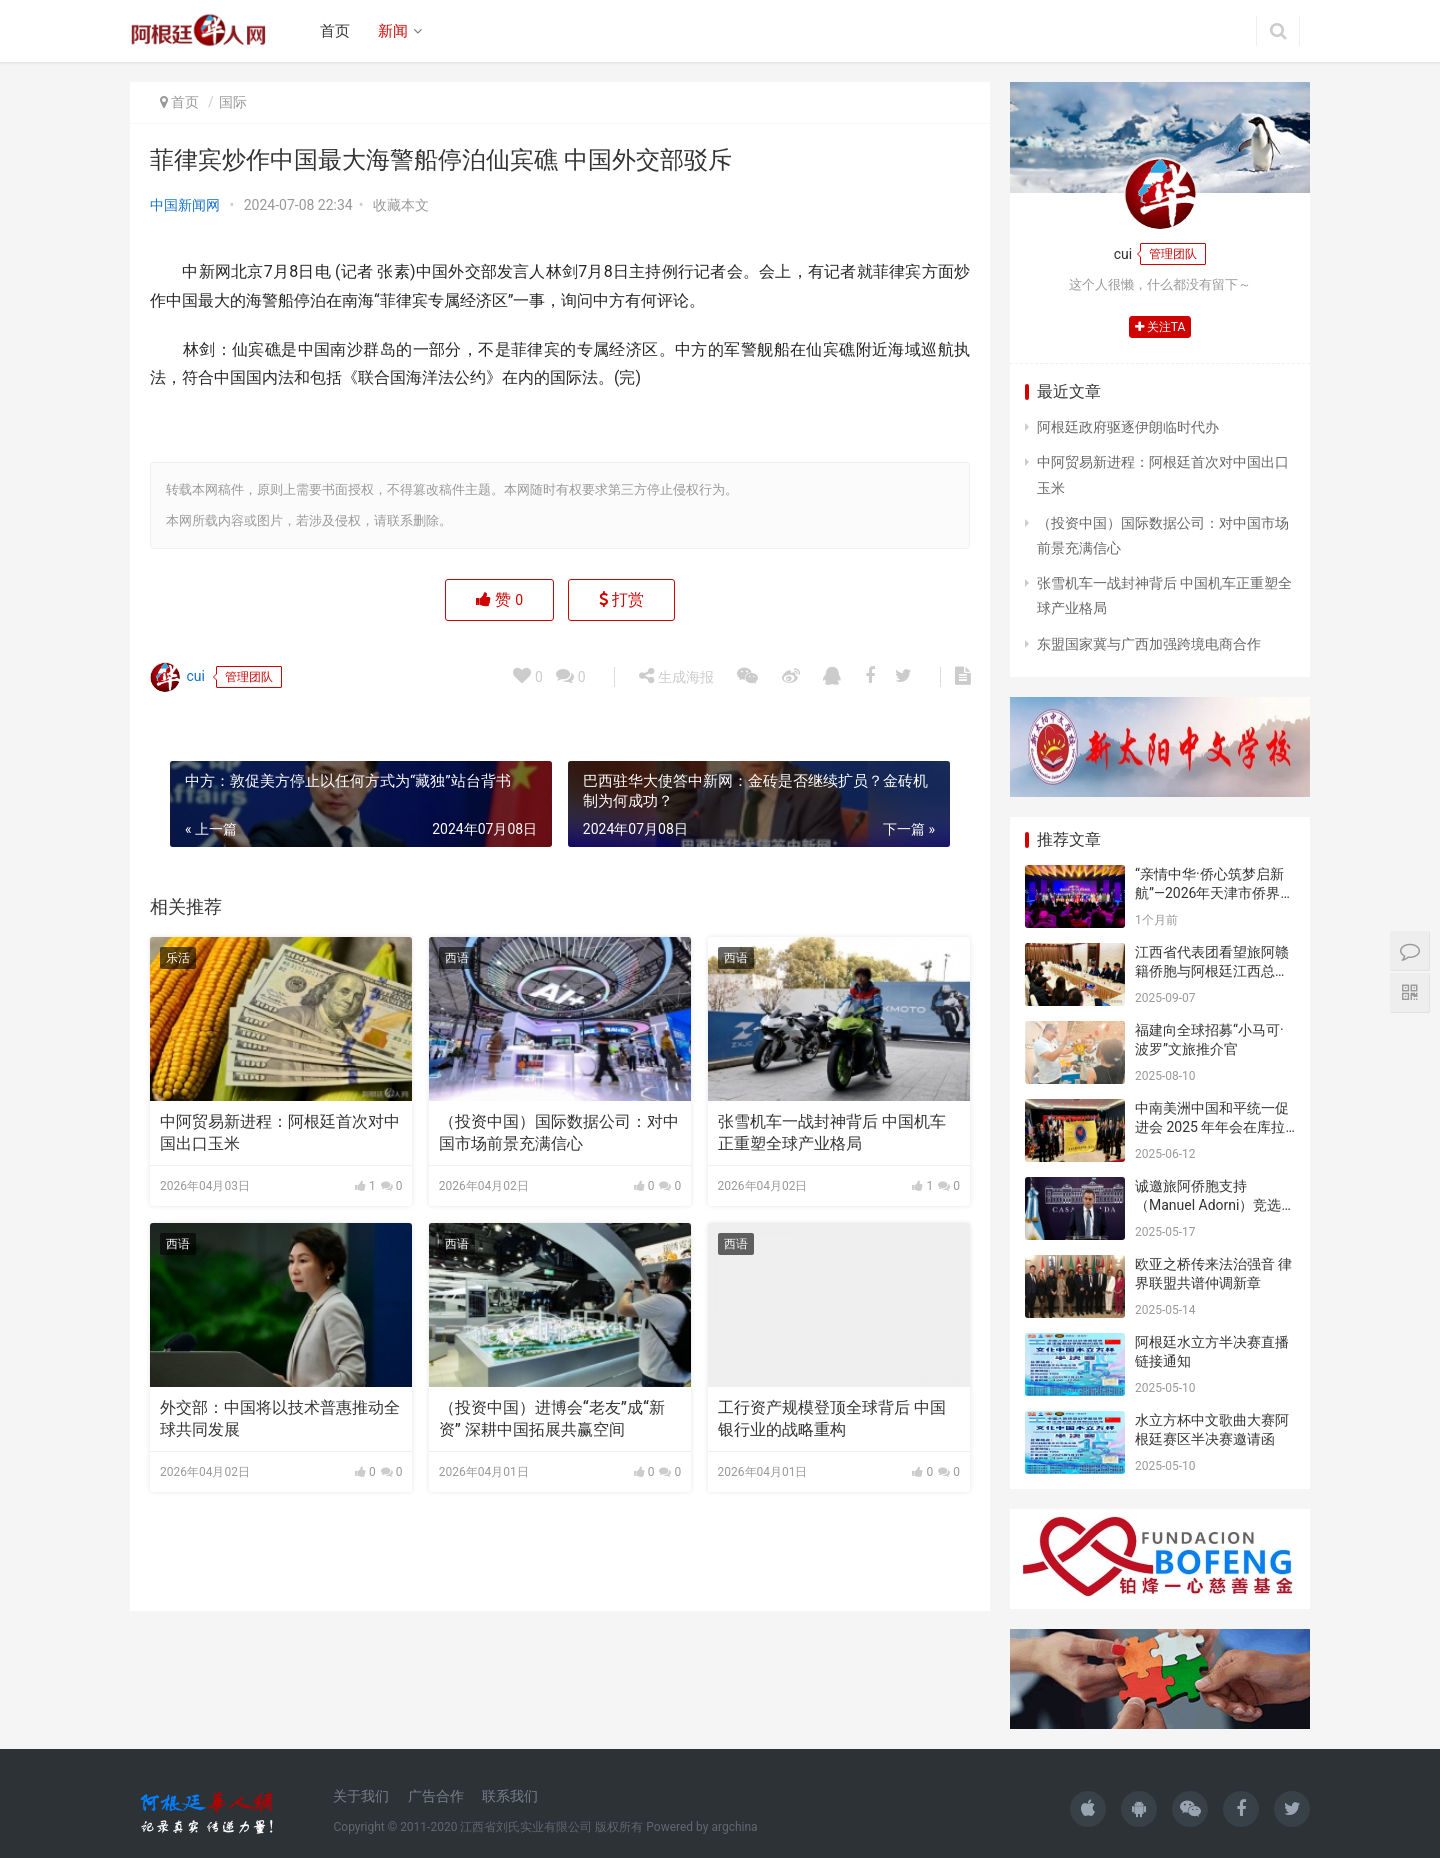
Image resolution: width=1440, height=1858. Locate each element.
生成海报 (676, 676)
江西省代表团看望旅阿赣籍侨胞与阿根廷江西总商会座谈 (1212, 971)
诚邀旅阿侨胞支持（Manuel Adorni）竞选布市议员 (1208, 1205)
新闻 (393, 31)
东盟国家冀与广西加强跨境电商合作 (1149, 644)
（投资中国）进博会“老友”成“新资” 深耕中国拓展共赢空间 (552, 1418)
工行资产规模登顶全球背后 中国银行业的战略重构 (832, 1418)
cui (177, 677)
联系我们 (510, 1796)
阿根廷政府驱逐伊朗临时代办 (1128, 427)
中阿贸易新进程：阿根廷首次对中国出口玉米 (280, 1132)
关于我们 (361, 1796)
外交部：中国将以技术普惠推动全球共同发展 (280, 1418)
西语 (457, 958)
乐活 (178, 958)
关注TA (1160, 327)
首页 (335, 31)
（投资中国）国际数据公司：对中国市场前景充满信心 (559, 1132)
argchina (734, 1827)
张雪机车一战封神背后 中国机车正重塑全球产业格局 (832, 1132)
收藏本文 (401, 205)
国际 (233, 102)
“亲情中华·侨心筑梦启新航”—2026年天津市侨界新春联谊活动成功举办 (1214, 893)
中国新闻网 (185, 205)
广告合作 (436, 1796)
